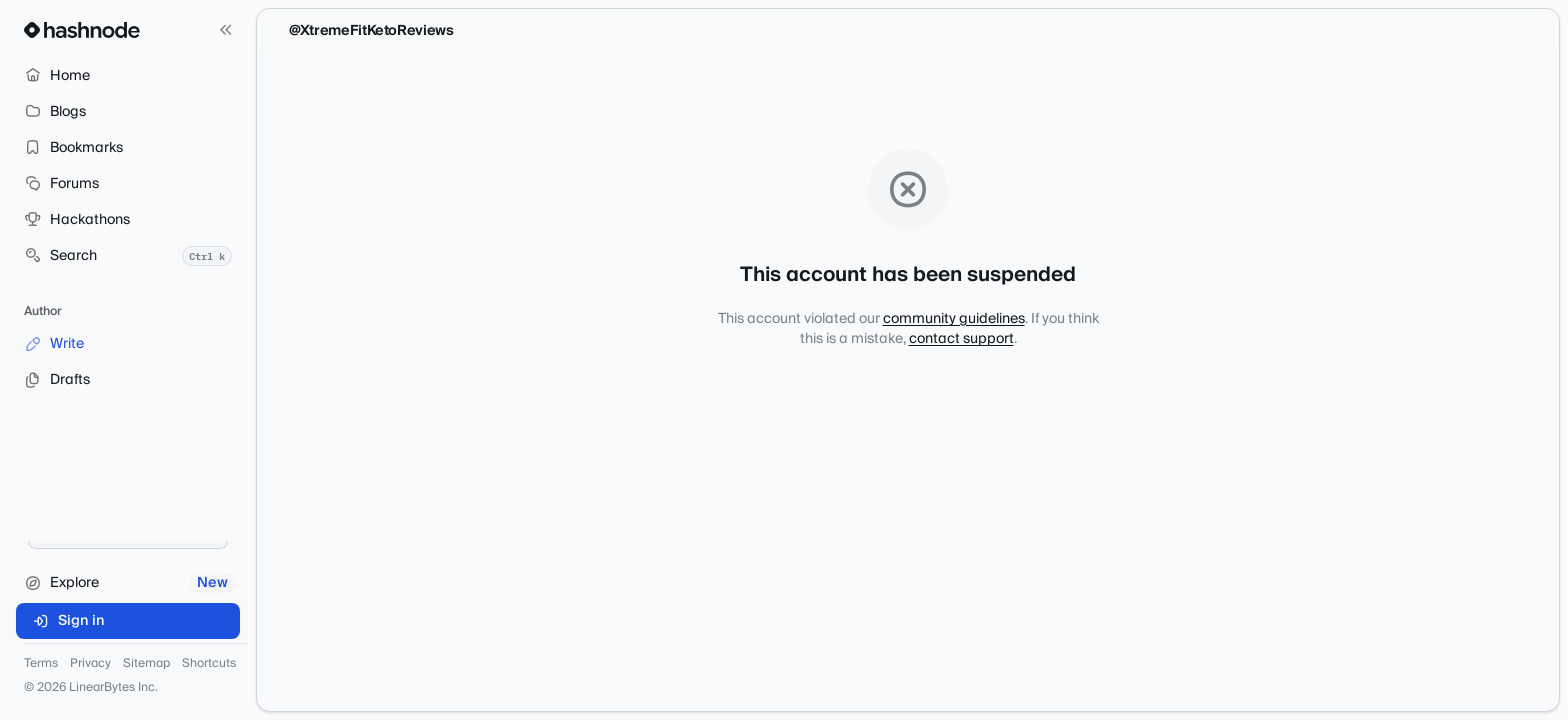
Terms (41, 664)
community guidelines (954, 319)
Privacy (90, 664)
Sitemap (146, 664)
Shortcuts (209, 664)
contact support (961, 339)
